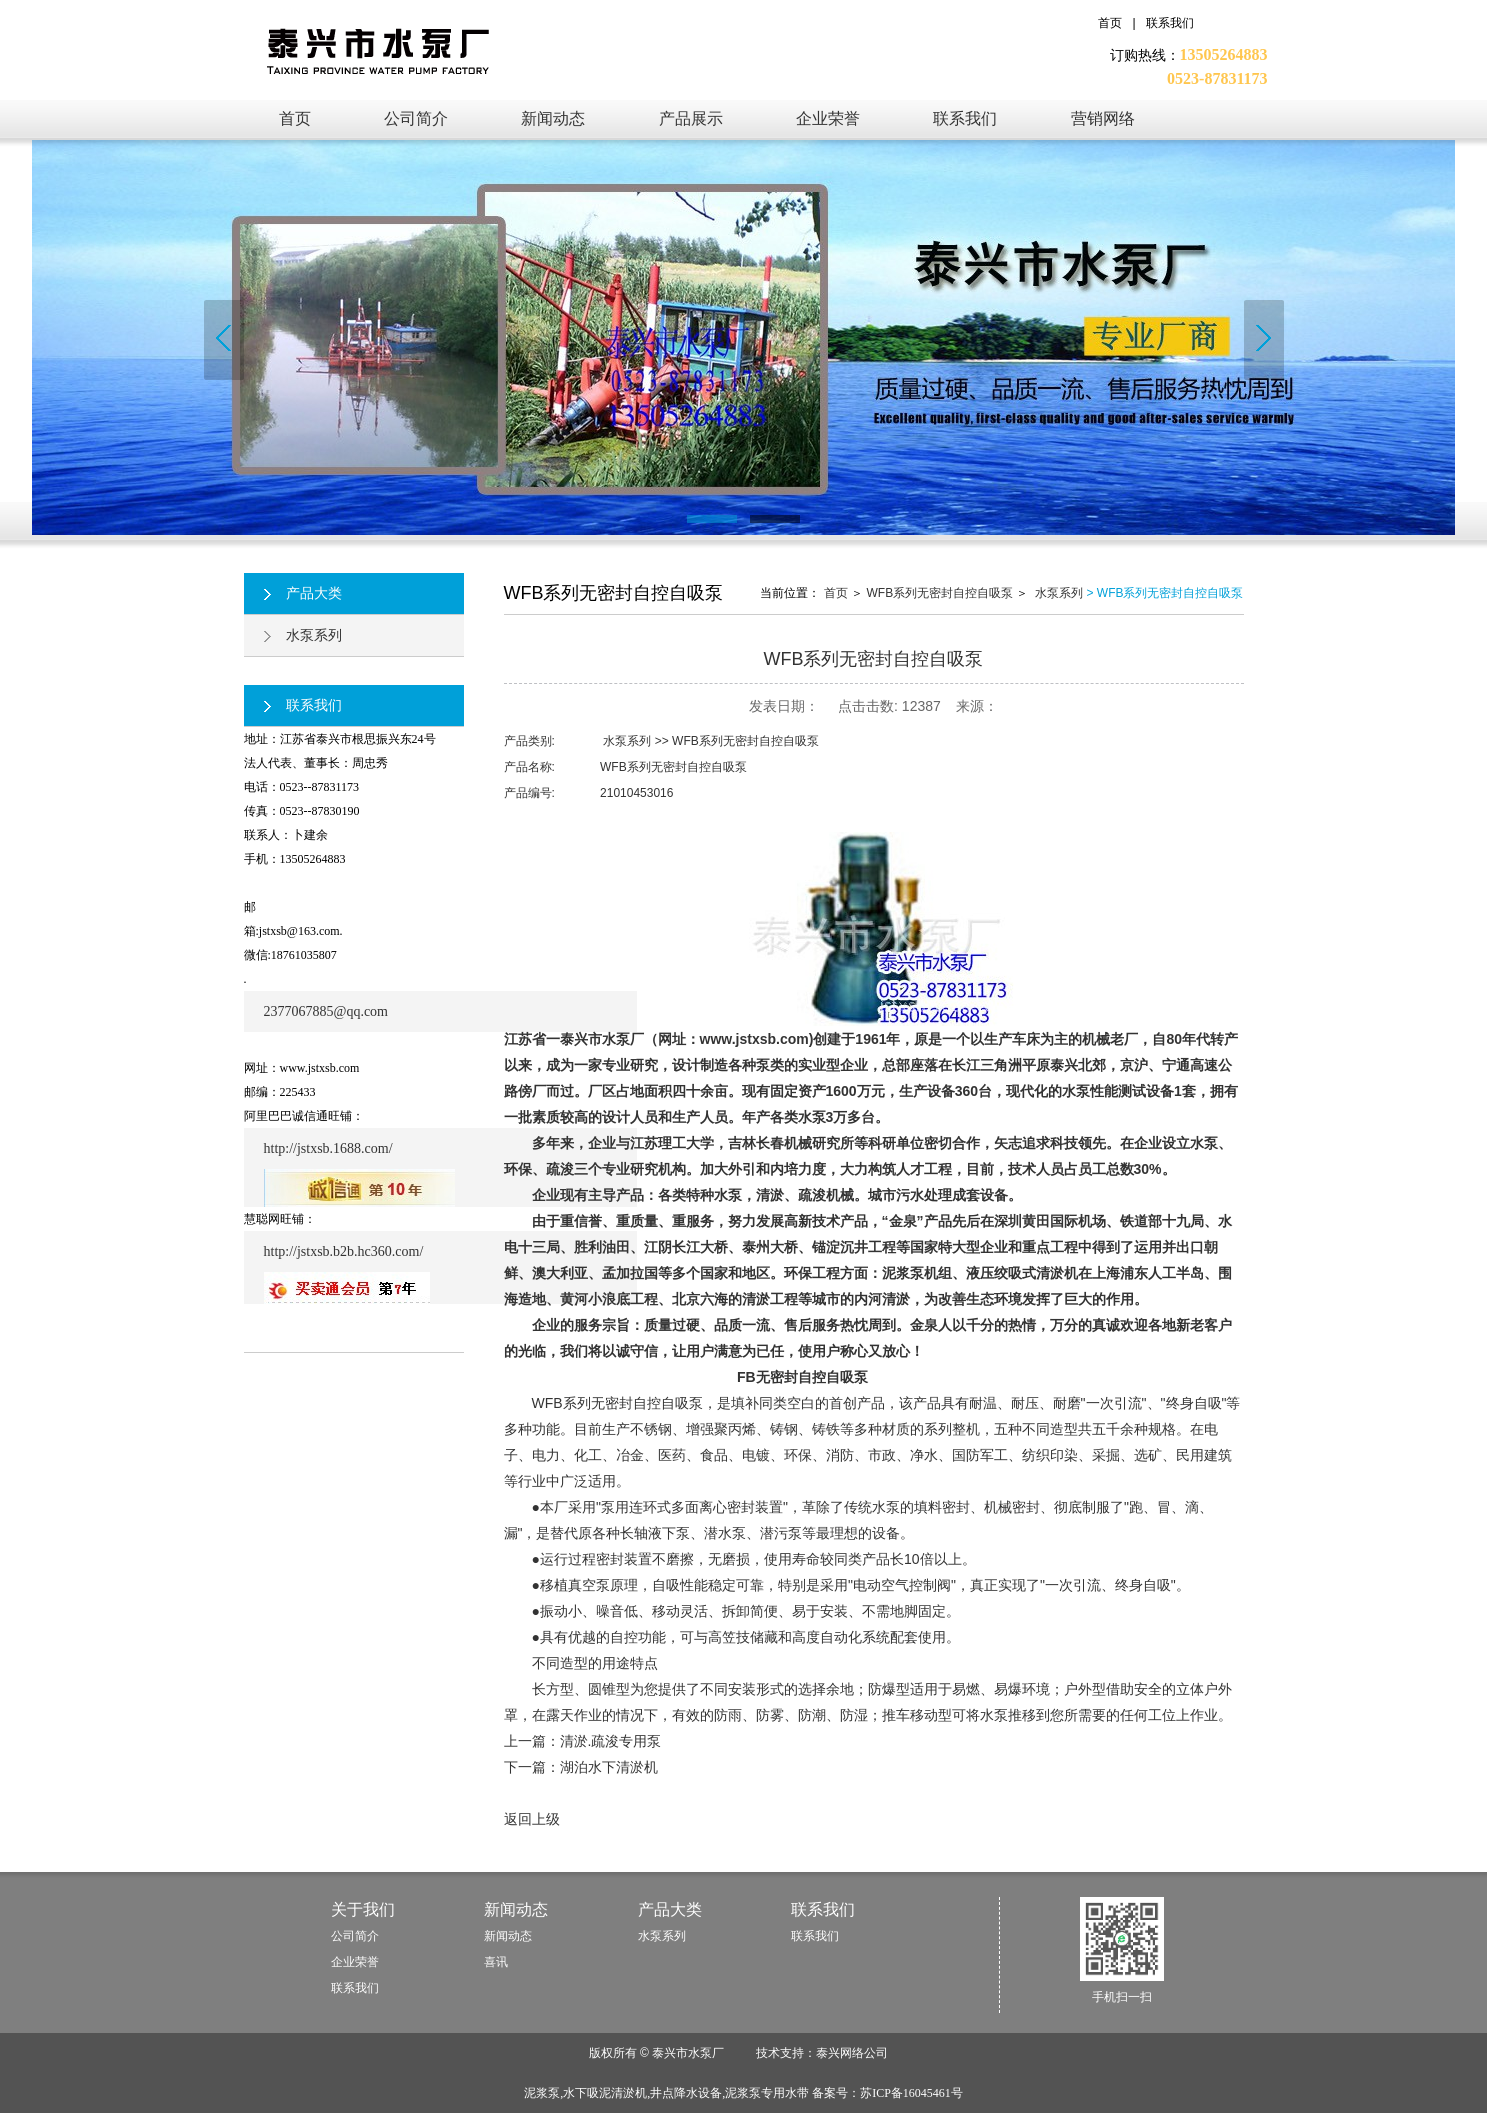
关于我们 (363, 1909)
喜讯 (496, 1962)
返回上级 (532, 1819)
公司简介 (355, 1936)
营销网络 (1103, 118)
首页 (1110, 23)
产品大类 (303, 593)
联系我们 (1170, 23)
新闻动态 (553, 118)
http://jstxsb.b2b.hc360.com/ (344, 1251)
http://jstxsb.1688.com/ (328, 1148)
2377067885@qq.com (326, 1011)
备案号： (887, 2093)
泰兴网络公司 (852, 2053)
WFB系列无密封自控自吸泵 (939, 593)
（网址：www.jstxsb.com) (729, 1039)
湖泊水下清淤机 (609, 1767)
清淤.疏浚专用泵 (611, 1741)
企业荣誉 (828, 118)
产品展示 (691, 118)
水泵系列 (303, 635)
